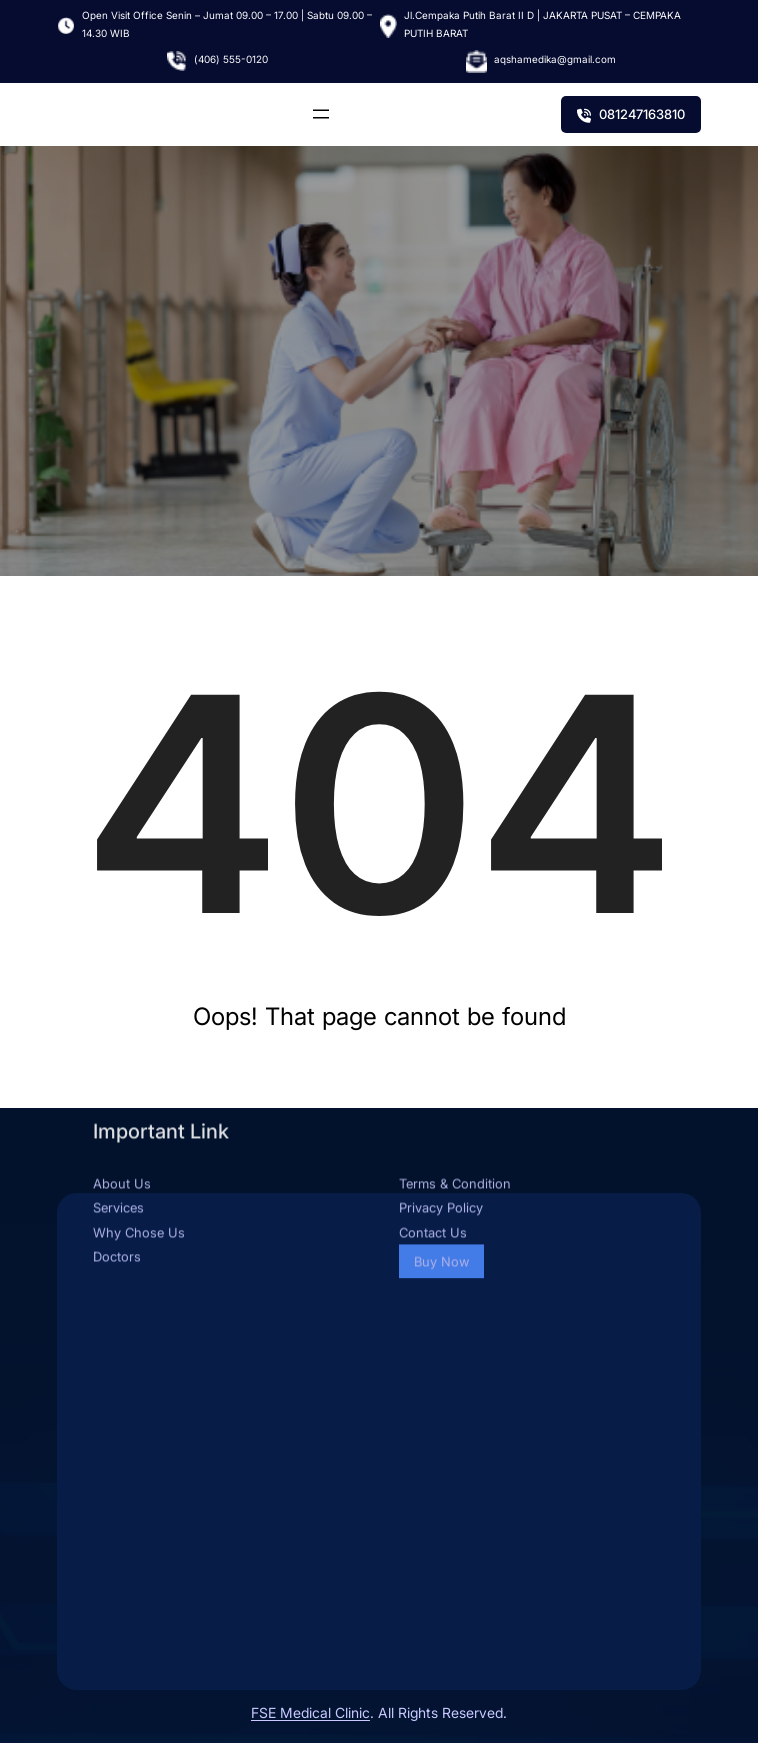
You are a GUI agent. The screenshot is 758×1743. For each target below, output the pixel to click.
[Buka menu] (321, 114)
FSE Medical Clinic (310, 1712)
